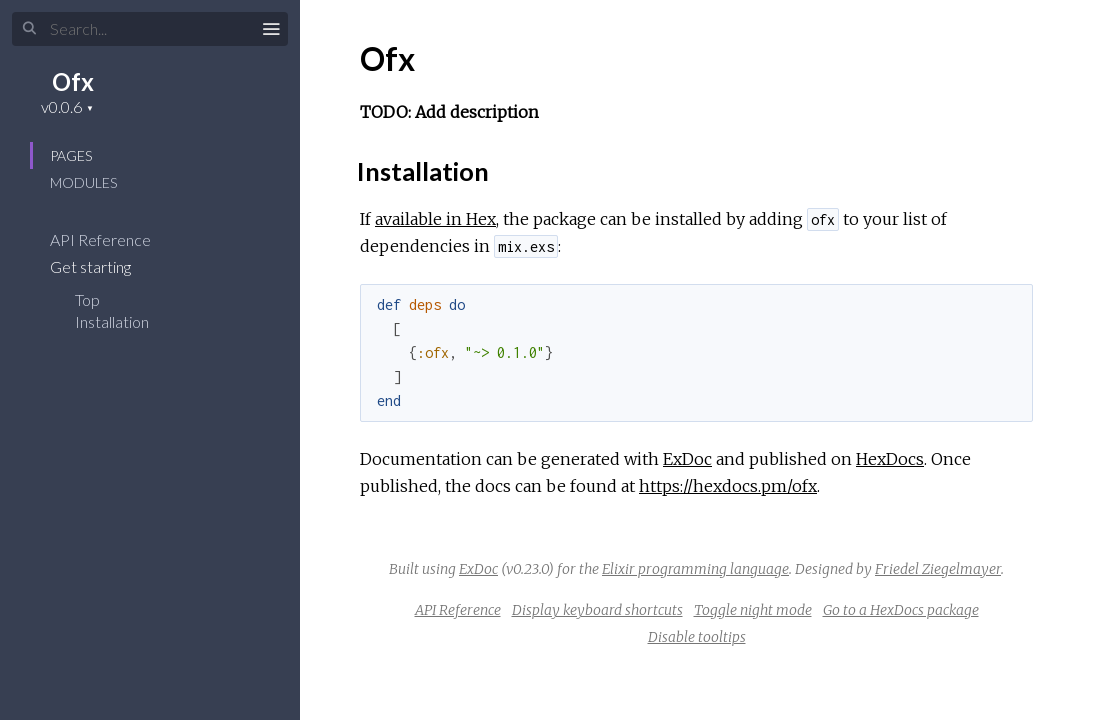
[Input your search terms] (150, 29)
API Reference (113, 239)
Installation (112, 321)
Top (87, 299)
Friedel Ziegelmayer (938, 569)
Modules (83, 182)
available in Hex (435, 219)
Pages (71, 155)
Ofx (73, 81)
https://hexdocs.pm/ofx (728, 486)
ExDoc (687, 459)
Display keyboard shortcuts (597, 610)
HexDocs (890, 459)
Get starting (103, 266)
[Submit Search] (29, 29)
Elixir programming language (695, 569)
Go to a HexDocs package (901, 610)
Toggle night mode (753, 610)
